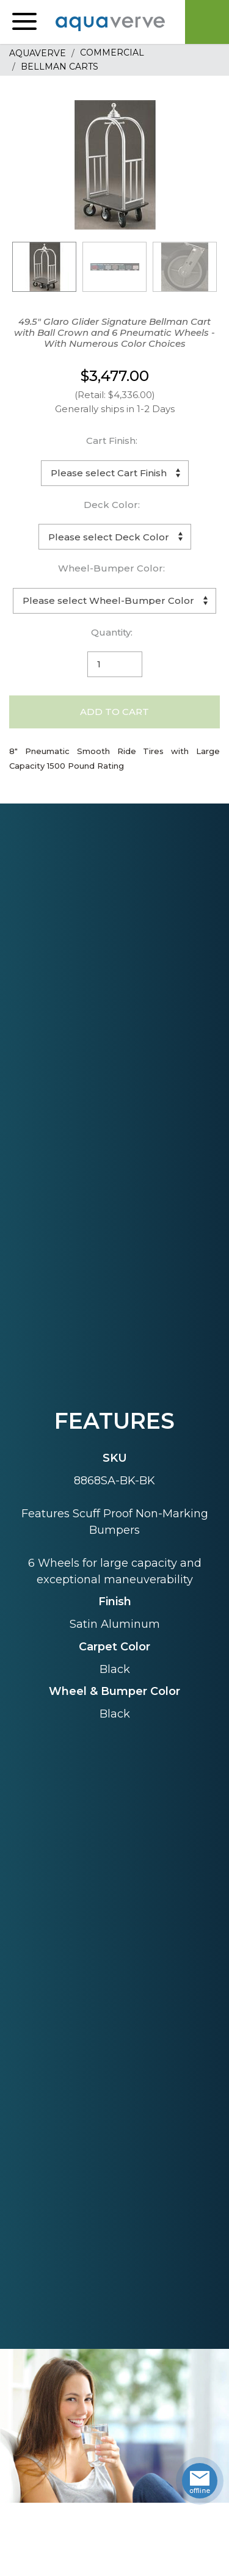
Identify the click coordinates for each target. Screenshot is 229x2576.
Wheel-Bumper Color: (111, 568)
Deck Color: (112, 504)
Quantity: (112, 632)
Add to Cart (114, 711)
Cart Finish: (111, 440)
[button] (24, 22)
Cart (207, 22)
